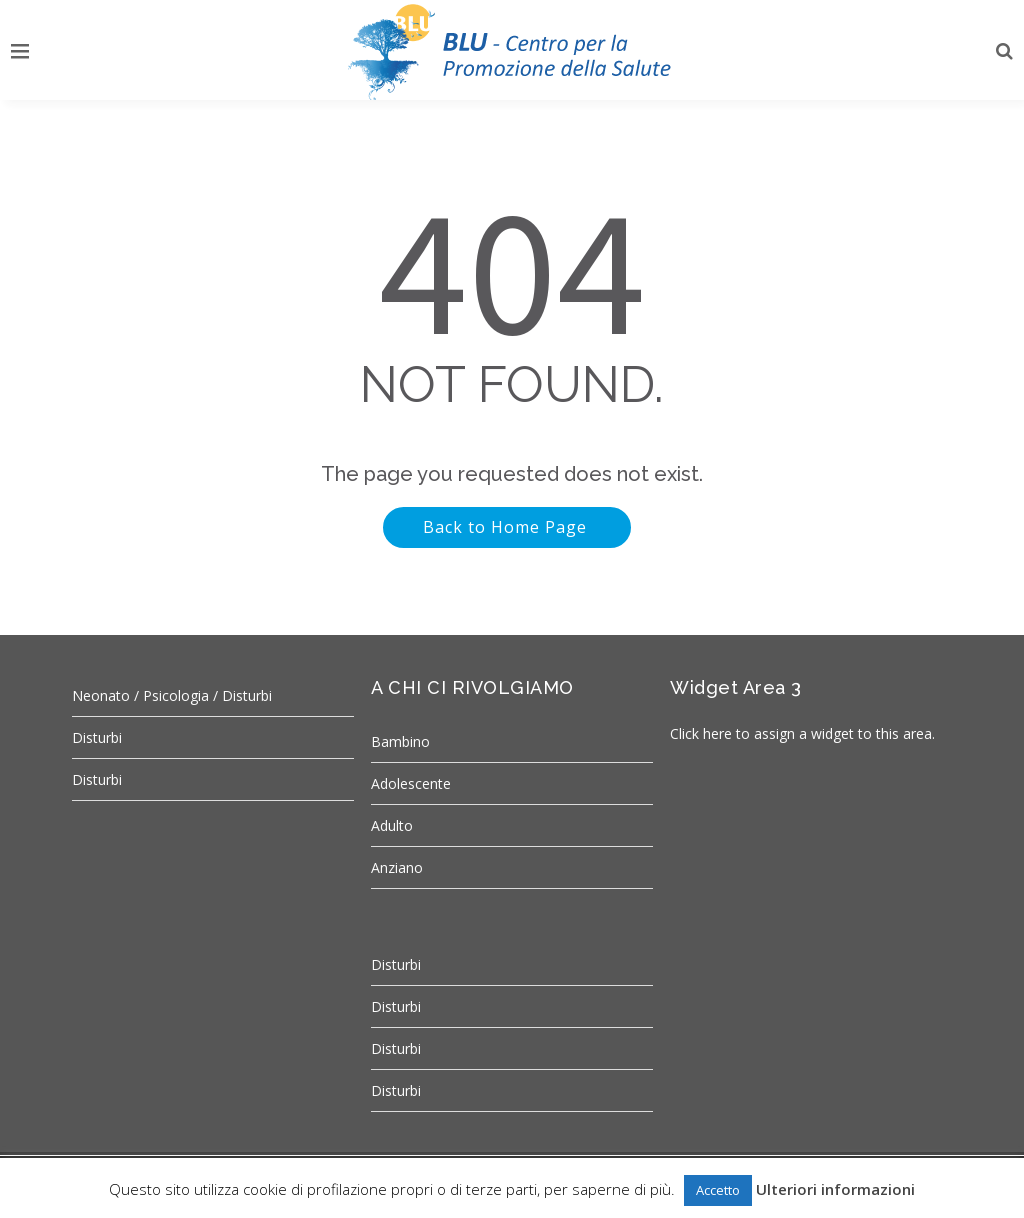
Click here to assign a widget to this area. (802, 733)
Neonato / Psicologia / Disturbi (172, 695)
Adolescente (411, 783)
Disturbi (97, 737)
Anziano (397, 867)
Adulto (392, 825)
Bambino (400, 741)
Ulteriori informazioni (835, 1189)
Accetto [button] (718, 1190)
